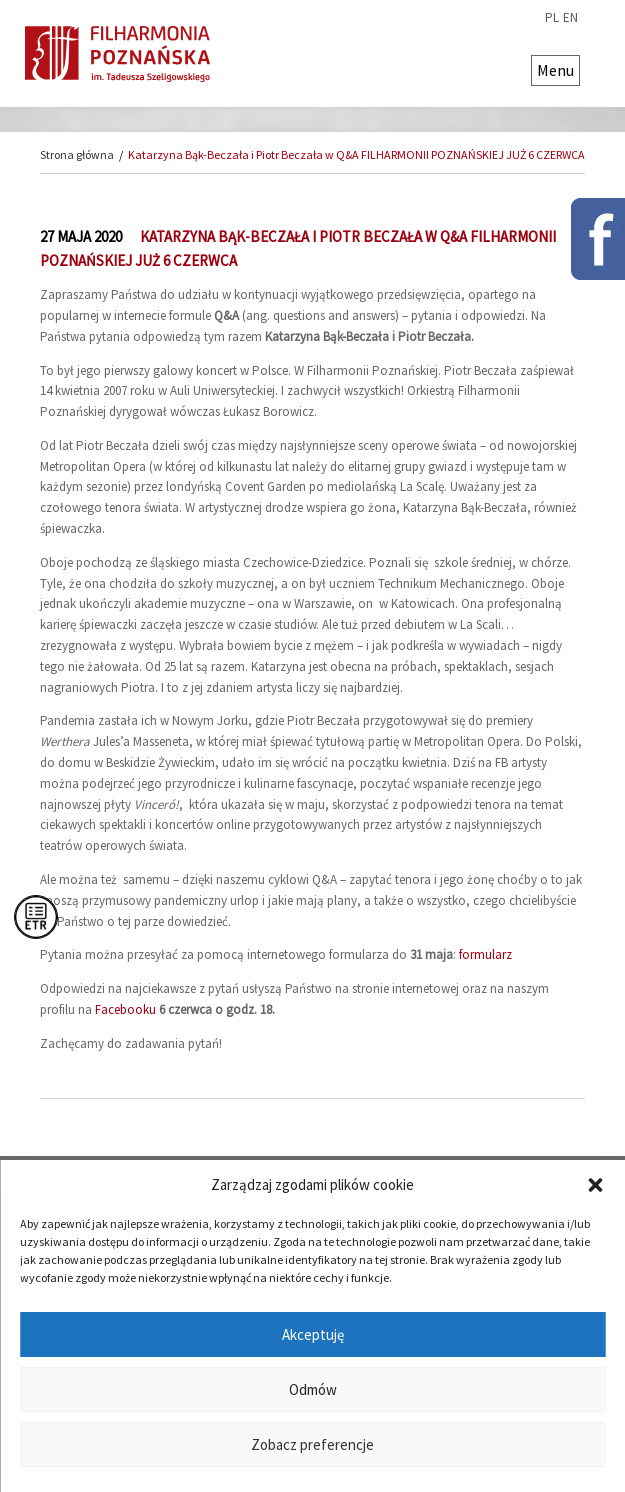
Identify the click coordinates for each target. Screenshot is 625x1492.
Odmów (313, 1389)
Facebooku (125, 1009)
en (570, 18)
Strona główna (77, 154)
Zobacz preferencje (312, 1444)
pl (552, 18)
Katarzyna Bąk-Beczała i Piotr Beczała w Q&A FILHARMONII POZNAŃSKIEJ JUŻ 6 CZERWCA (356, 154)
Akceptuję (313, 1334)
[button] (595, 1185)
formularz (485, 954)
